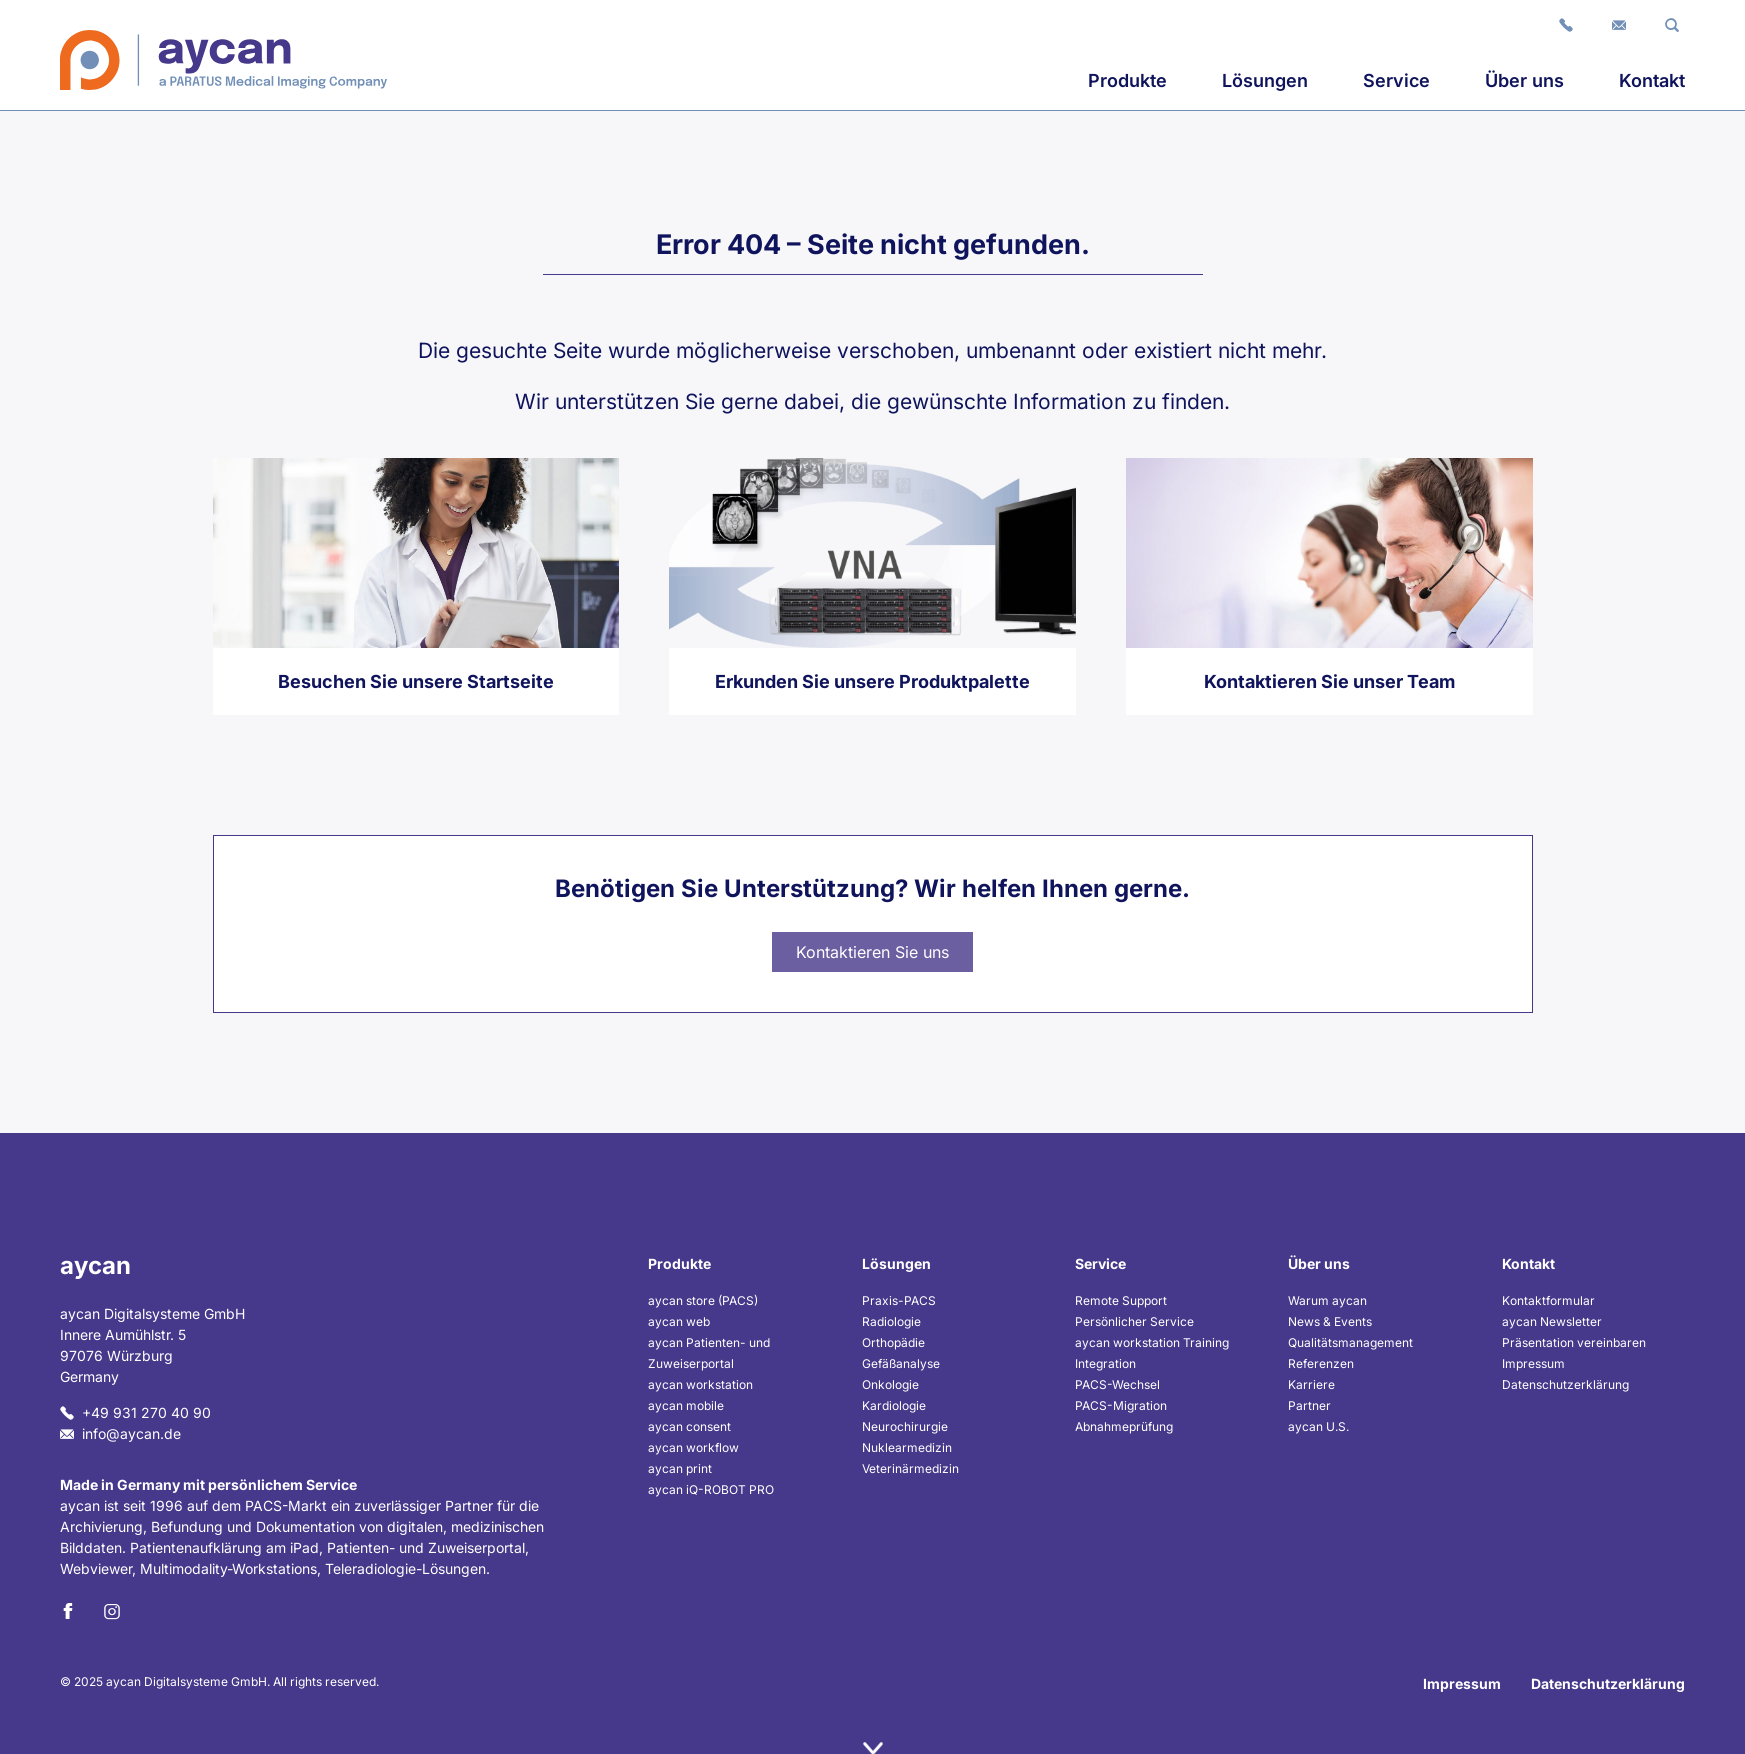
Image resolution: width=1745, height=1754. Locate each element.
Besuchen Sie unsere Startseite (416, 681)
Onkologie (890, 1384)
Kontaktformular (1548, 1300)
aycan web (679, 1321)
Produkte (1127, 80)
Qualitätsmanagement (1350, 1342)
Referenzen (1321, 1363)
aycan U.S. (1318, 1426)
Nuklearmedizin (907, 1447)
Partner (1309, 1405)
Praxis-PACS (899, 1300)
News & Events (1330, 1321)
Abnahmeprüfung (1124, 1426)
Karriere (1311, 1384)
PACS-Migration (1121, 1405)
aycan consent (689, 1426)
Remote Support (1121, 1300)
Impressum (1533, 1363)
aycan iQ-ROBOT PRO (711, 1489)
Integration (1105, 1363)
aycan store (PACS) (703, 1300)
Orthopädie (893, 1342)
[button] (1672, 24)
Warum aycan (1327, 1300)
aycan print (680, 1468)
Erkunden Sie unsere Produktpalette (872, 681)
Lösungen (1265, 80)
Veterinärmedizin (910, 1468)
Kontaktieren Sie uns (872, 952)
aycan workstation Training (1152, 1342)
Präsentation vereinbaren (1574, 1342)
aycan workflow (693, 1447)
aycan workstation (700, 1384)
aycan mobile (686, 1405)
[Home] (223, 60)
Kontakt (1652, 80)
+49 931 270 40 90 (135, 1412)
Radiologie (891, 1321)
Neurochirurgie (905, 1426)
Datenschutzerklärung (1565, 1384)
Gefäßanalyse (901, 1363)
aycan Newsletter (1552, 1321)
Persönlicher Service (1134, 1321)
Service (1396, 80)
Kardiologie (894, 1405)
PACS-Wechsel (1117, 1384)
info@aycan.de (120, 1433)
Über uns (1524, 80)
